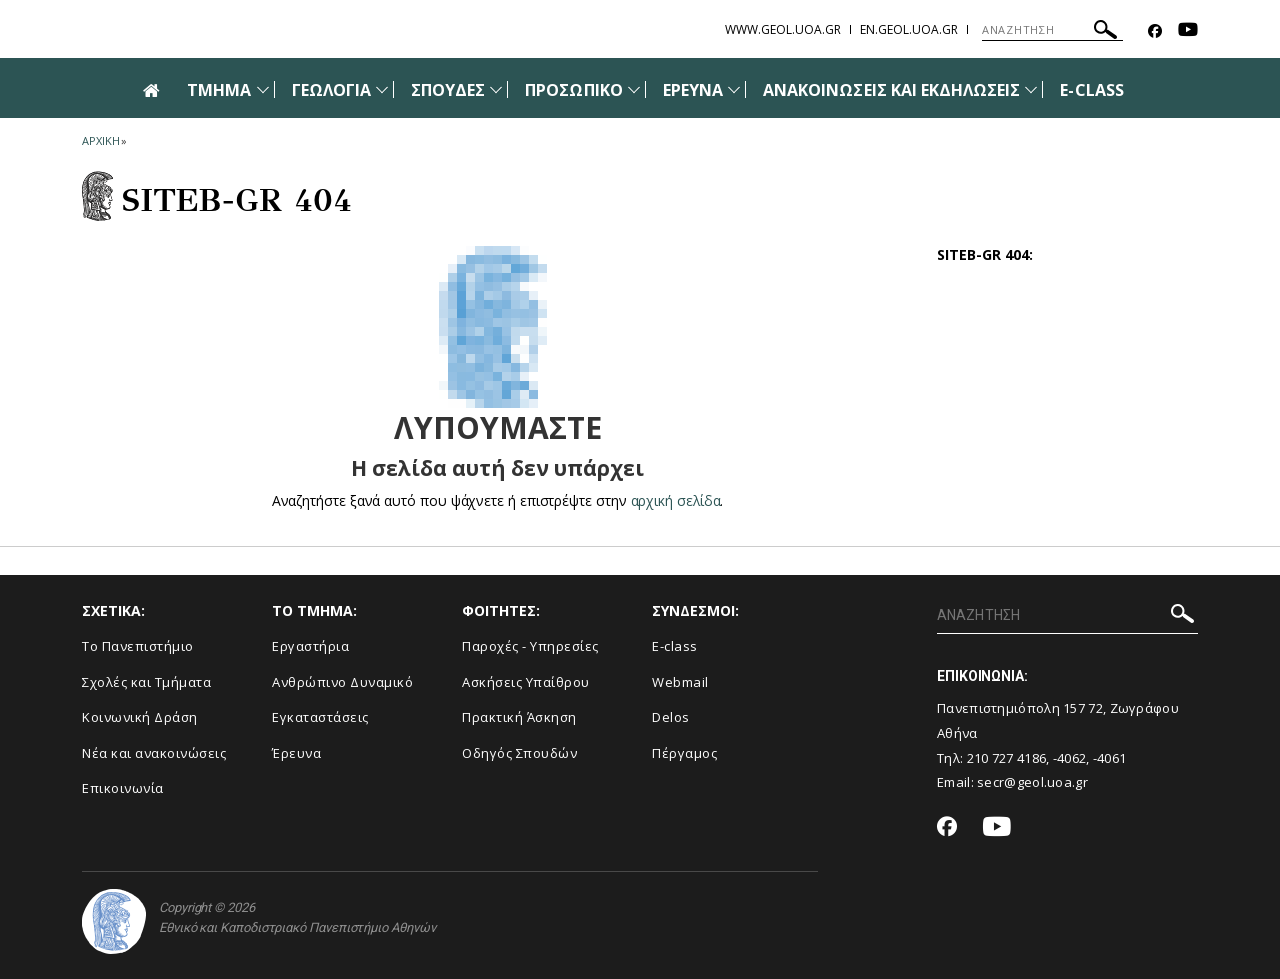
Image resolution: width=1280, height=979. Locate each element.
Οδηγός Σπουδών (519, 753)
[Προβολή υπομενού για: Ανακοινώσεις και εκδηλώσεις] (1031, 89)
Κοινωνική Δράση (140, 717)
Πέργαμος (684, 753)
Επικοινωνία (123, 788)
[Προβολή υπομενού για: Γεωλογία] (382, 89)
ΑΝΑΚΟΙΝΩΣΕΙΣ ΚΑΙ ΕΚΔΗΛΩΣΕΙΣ (891, 90)
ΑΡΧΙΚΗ (100, 140)
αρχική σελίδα (675, 500)
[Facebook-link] (1155, 31)
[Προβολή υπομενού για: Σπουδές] (496, 89)
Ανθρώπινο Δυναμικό (342, 682)
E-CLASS (1091, 90)
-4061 (1110, 758)
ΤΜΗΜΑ (219, 90)
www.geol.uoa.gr (783, 29)
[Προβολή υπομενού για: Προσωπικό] (634, 89)
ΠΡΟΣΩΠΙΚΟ (573, 90)
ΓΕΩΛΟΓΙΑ (331, 90)
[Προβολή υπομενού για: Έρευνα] (734, 89)
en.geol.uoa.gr (909, 29)
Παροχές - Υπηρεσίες (530, 646)
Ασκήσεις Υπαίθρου (526, 682)
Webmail (680, 682)
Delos (671, 717)
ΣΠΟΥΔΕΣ (448, 90)
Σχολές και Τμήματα (146, 682)
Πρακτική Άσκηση (519, 717)
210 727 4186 (1007, 758)
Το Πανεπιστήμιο (138, 646)
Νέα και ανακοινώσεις (154, 753)
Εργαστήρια (310, 646)
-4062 (1070, 758)
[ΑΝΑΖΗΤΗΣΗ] (1052, 30)
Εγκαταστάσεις (320, 717)
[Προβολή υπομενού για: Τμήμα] (263, 89)
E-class (675, 646)
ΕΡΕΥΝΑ (693, 90)
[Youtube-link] (1188, 31)
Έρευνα (296, 753)
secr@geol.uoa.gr (1032, 782)
